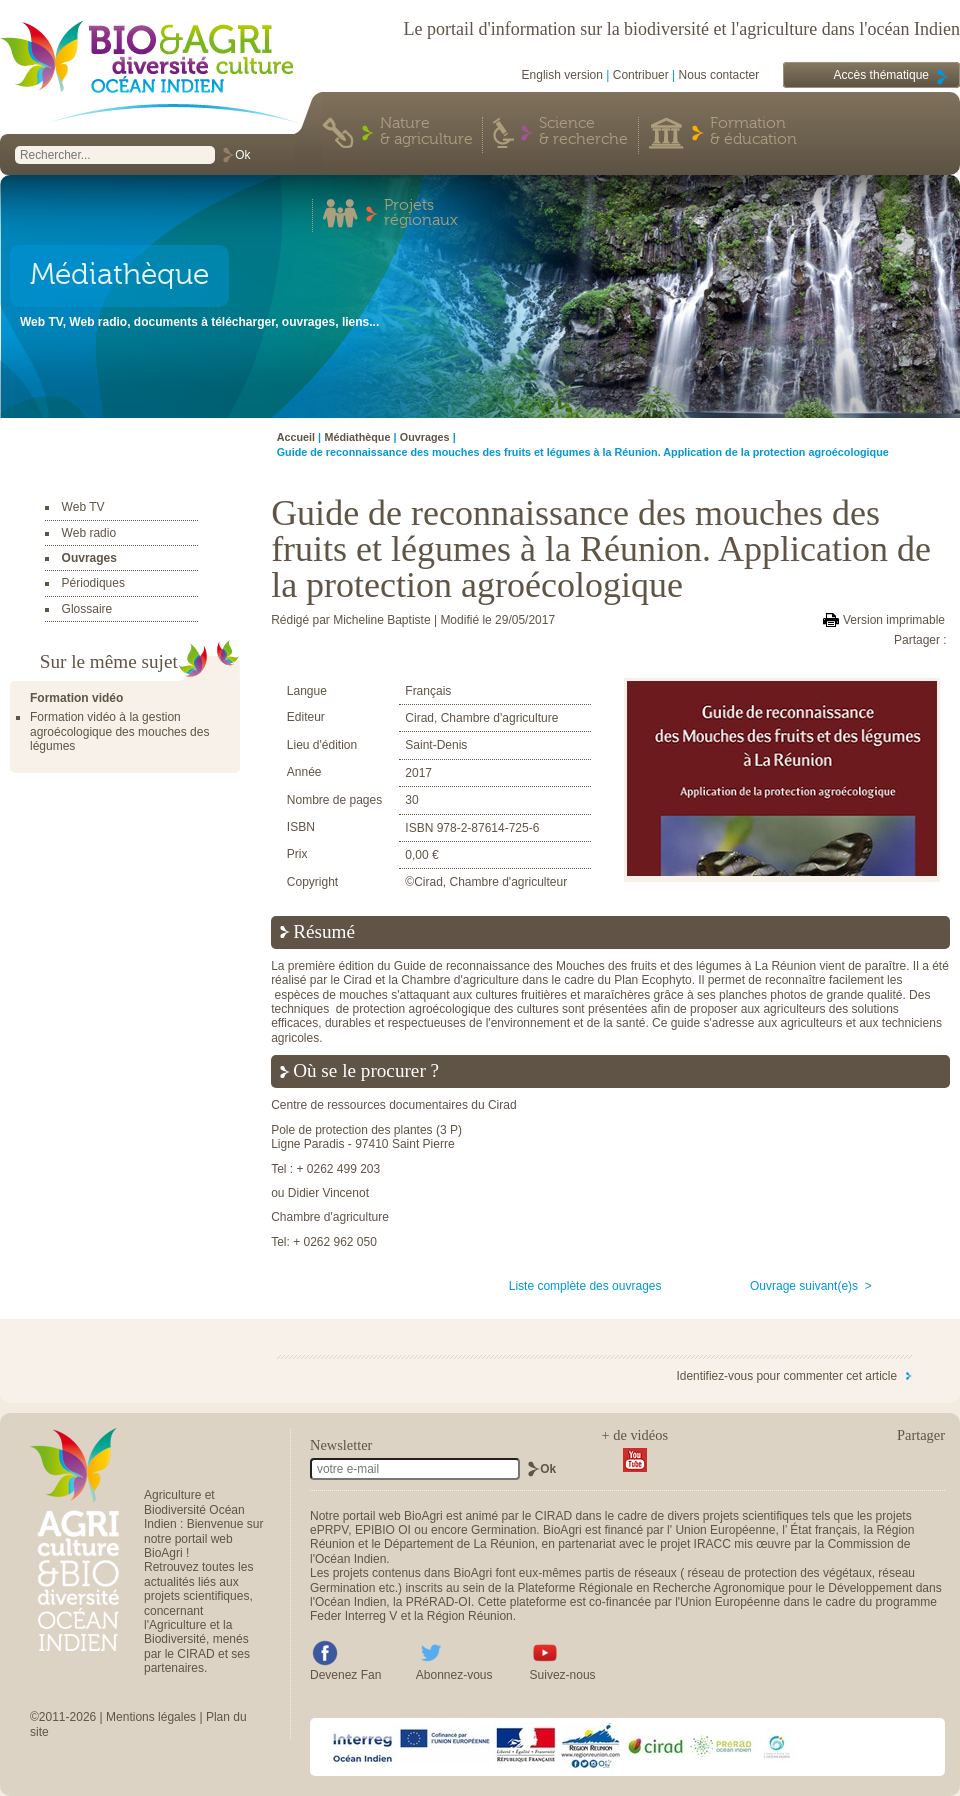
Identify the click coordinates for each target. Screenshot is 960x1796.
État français (823, 1530)
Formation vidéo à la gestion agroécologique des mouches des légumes (119, 731)
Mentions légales (151, 1717)
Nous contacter (719, 75)
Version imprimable (894, 620)
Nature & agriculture (426, 132)
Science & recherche (583, 132)
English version (562, 75)
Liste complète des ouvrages (585, 1286)
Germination (503, 1530)
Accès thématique (881, 75)
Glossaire (87, 609)
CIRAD (553, 1516)
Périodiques (93, 583)
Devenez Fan (345, 1675)
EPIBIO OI (383, 1530)
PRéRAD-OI (438, 1602)
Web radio (89, 533)
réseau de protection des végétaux (780, 1573)
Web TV (83, 507)
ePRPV (329, 1530)
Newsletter (341, 1445)
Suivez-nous (563, 1675)
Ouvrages (89, 558)
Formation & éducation (753, 132)
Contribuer (641, 75)
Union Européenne (725, 1530)
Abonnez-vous (454, 1675)
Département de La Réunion (459, 1544)
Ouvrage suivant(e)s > (811, 1286)
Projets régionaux (421, 214)
